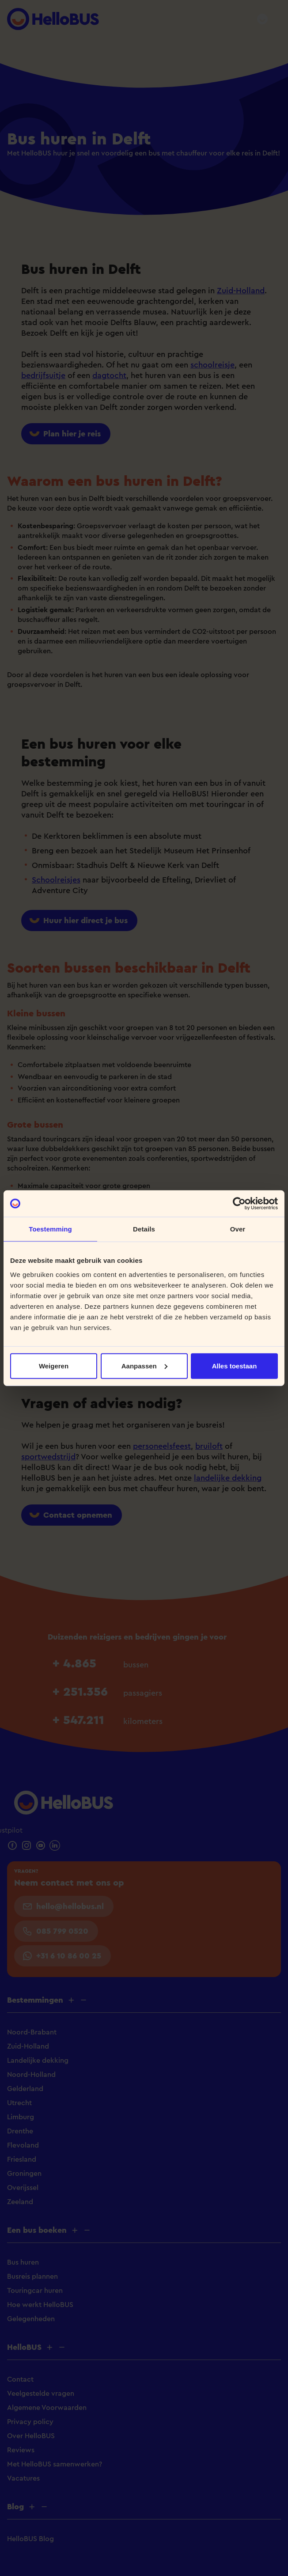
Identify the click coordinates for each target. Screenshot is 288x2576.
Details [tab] (144, 1229)
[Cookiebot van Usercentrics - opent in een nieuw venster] (239, 1203)
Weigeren (53, 1365)
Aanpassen (144, 1365)
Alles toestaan (234, 1365)
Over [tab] (238, 1229)
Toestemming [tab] (50, 1229)
